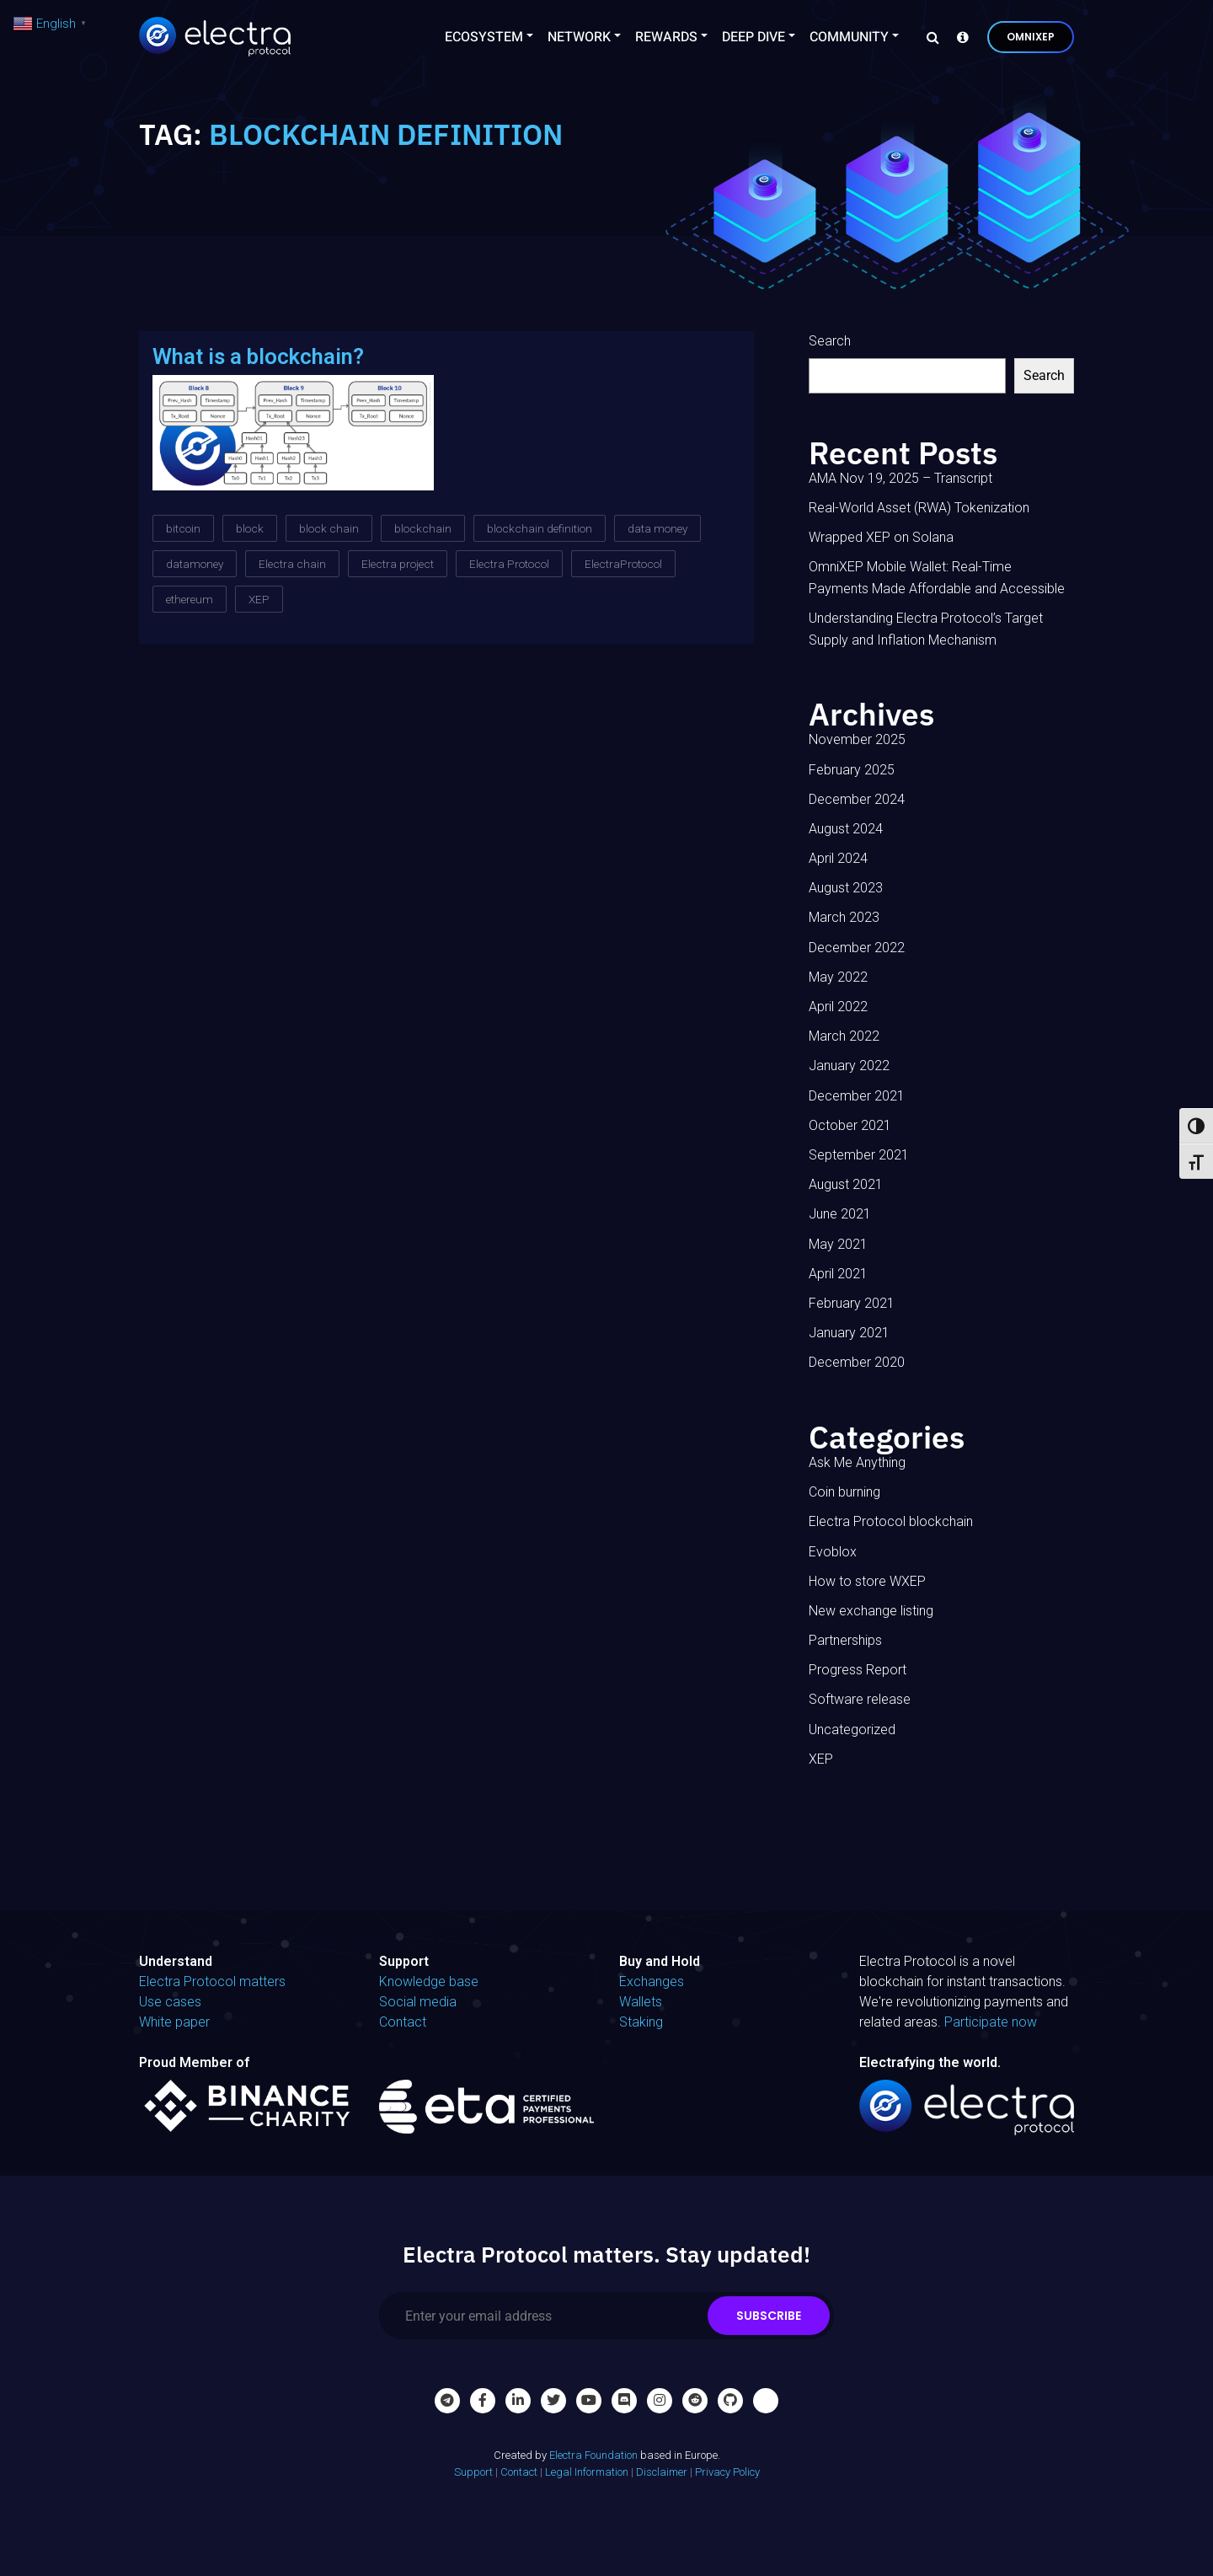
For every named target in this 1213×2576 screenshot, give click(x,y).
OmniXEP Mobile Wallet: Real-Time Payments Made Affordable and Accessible (937, 578)
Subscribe (768, 2315)
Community (849, 37)
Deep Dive (753, 37)
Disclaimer (661, 2472)
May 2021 (838, 1244)
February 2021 (852, 1303)
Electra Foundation (593, 2455)
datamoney (194, 563)
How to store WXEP (867, 1581)
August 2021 (846, 1184)
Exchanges (651, 1982)
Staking (641, 2022)
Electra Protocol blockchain (891, 1521)
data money (657, 528)
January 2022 (849, 1066)
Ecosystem (484, 37)
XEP (259, 599)
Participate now (990, 2022)
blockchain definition (539, 528)
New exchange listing (871, 1611)
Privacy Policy (727, 2472)
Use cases (170, 2002)
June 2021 (840, 1214)
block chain (329, 528)
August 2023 (846, 888)
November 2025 (857, 739)
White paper (174, 2022)
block (250, 528)
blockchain (423, 528)
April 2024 (838, 858)
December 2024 (857, 799)
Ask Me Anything (857, 1462)
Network (579, 37)
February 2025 (852, 770)
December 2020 (857, 1362)
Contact (402, 2022)
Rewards (666, 37)
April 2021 (838, 1274)
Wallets (640, 2002)
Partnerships (845, 1640)
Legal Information (586, 2472)
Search (830, 341)
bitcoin (183, 528)
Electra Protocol (509, 563)
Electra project (397, 563)
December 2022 (857, 948)
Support (473, 2472)
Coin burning (844, 1492)
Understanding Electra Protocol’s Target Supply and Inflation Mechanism (926, 629)
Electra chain (292, 563)
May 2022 (838, 977)
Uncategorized (852, 1730)
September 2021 (859, 1155)
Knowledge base (428, 1982)
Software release (860, 1699)
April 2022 (838, 1007)
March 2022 (844, 1036)
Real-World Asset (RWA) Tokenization (919, 508)
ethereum (189, 599)
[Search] (928, 37)
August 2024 (846, 829)
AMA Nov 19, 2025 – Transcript (900, 478)
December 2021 (857, 1096)
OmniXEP (1031, 36)
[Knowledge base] (958, 37)
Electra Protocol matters (212, 1982)
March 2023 (844, 917)
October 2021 (850, 1125)
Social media (418, 2002)
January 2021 (849, 1333)
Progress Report (857, 1670)
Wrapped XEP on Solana (881, 537)
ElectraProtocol (623, 563)
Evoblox (833, 1552)
